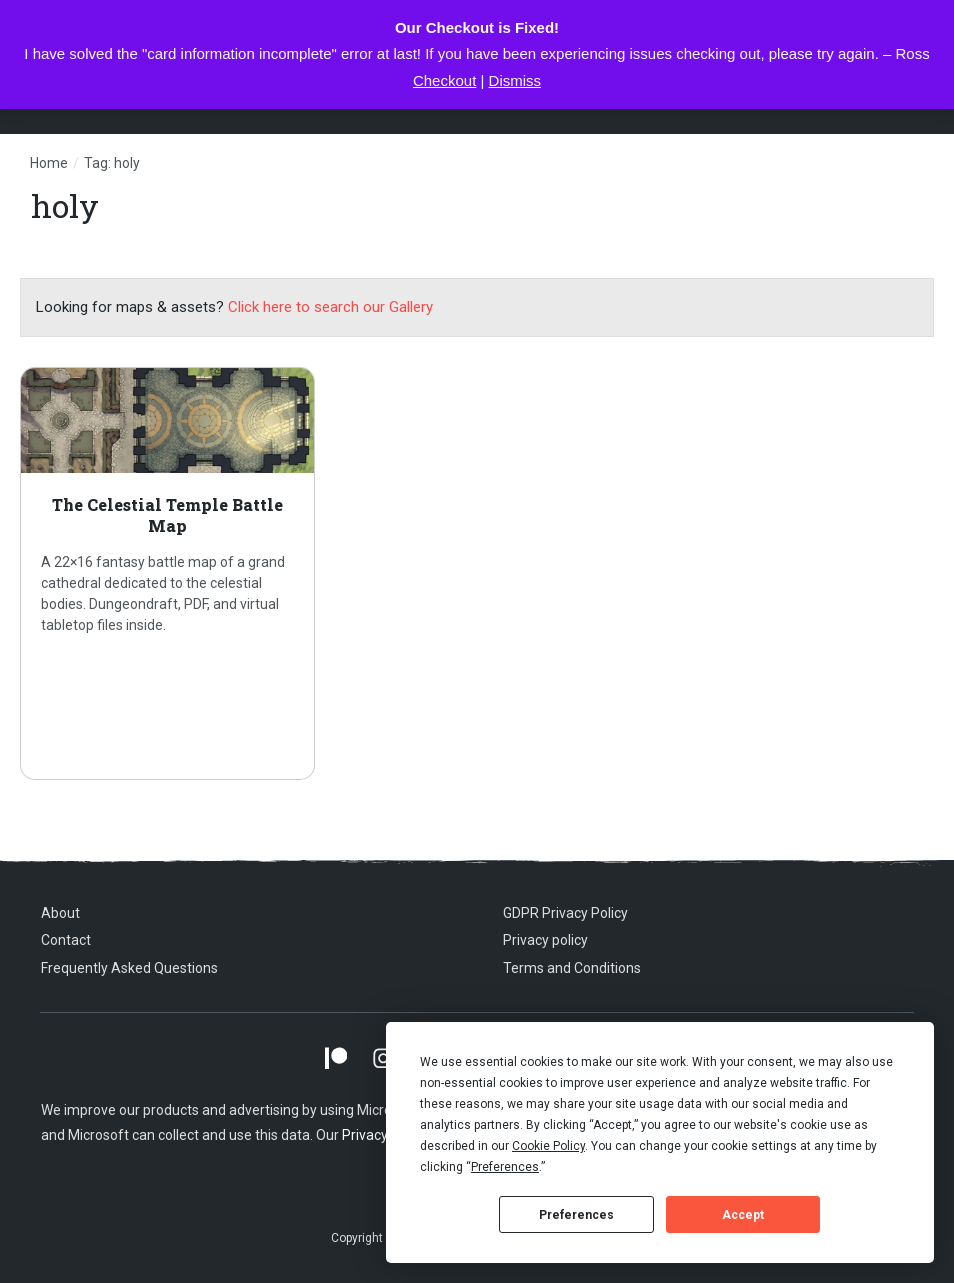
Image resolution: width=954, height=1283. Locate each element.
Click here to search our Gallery (330, 307)
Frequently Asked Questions (129, 968)
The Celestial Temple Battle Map (167, 573)
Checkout (444, 80)
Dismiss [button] (515, 80)
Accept (743, 1215)
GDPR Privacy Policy (565, 913)
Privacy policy (545, 940)
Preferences (576, 1215)
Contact (66, 940)
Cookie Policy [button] (548, 1146)
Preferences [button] (505, 1167)
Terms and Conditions (572, 968)
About (60, 913)
